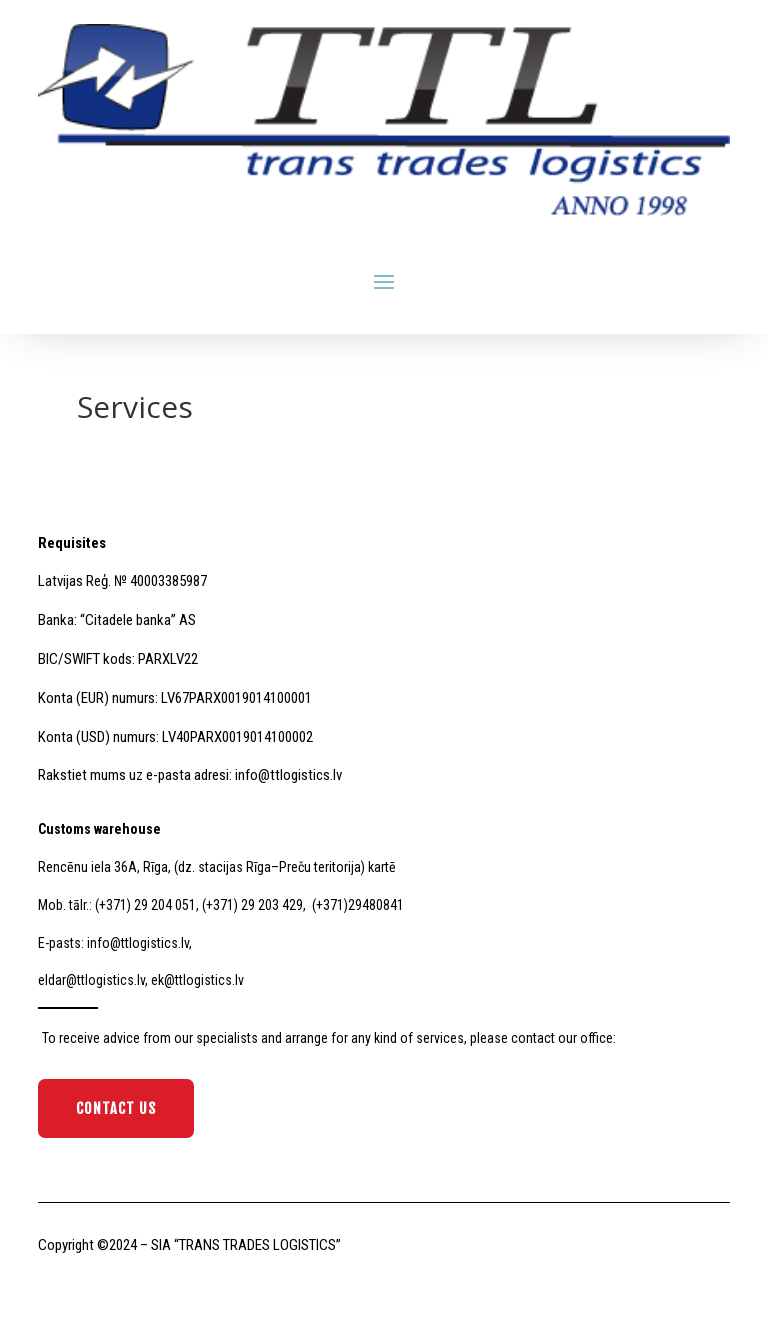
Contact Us (116, 1108)
